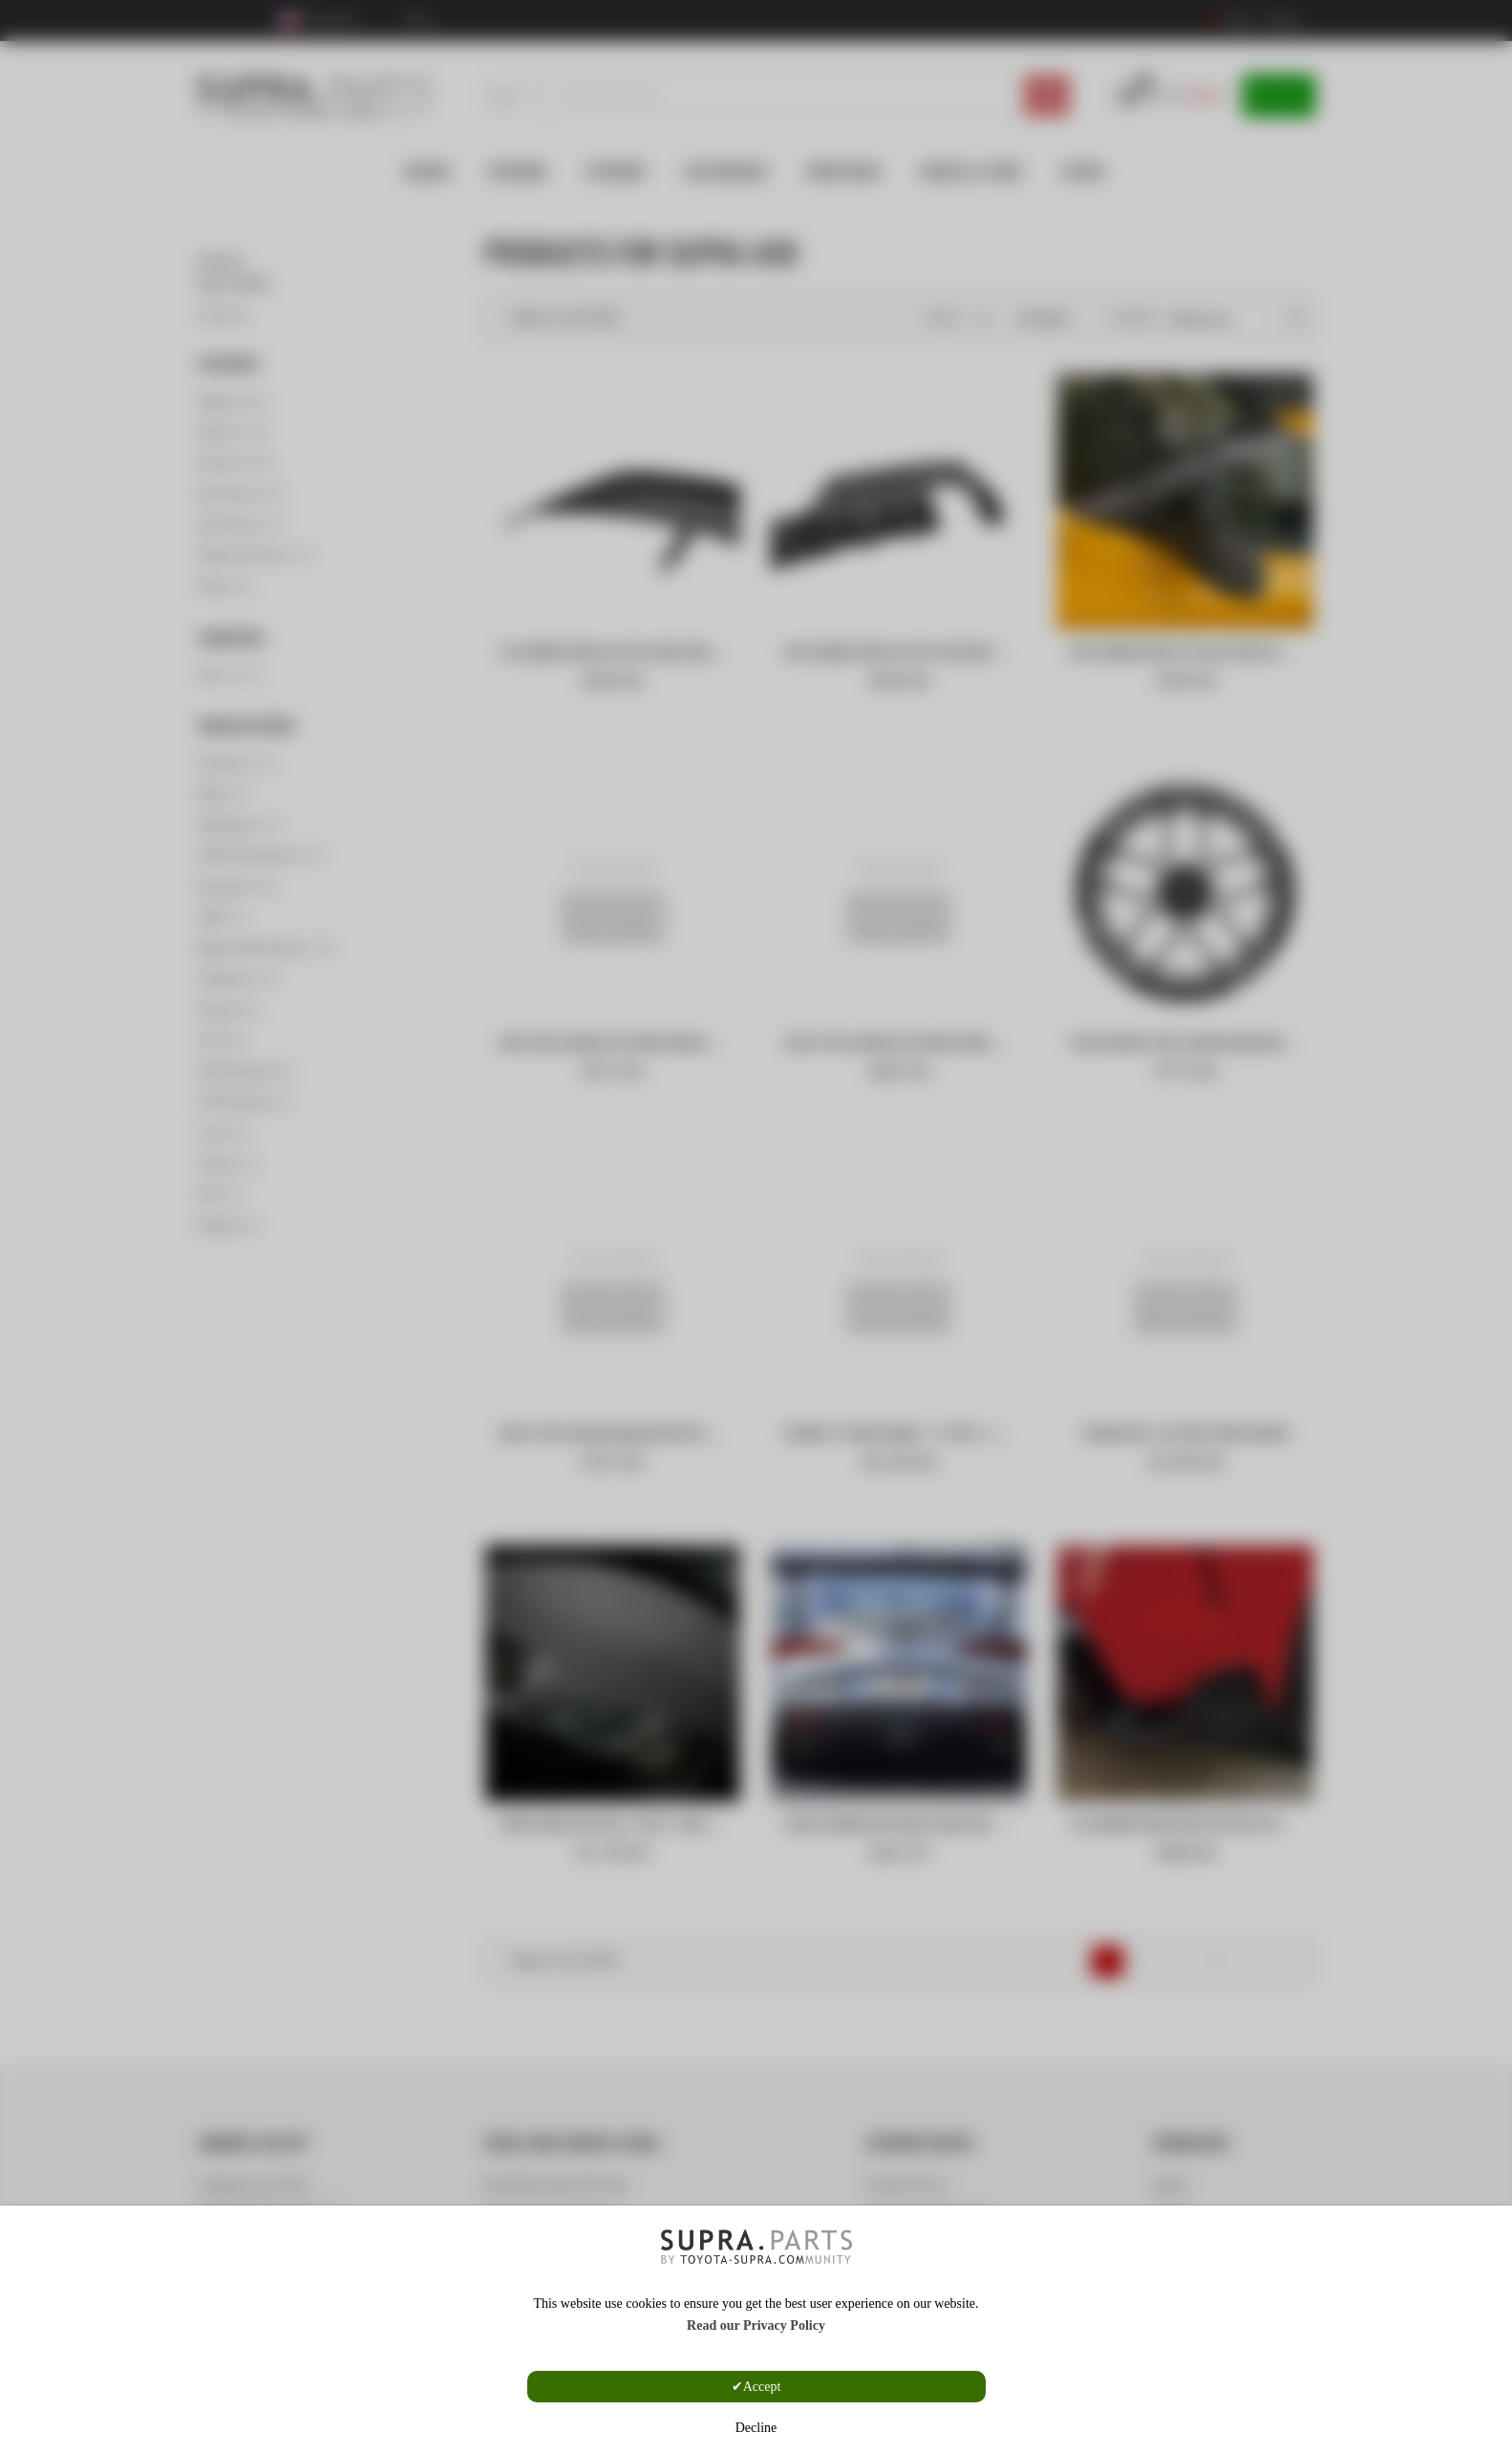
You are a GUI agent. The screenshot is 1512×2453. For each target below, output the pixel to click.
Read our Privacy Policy (756, 2325)
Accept (762, 2386)
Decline (756, 2428)
